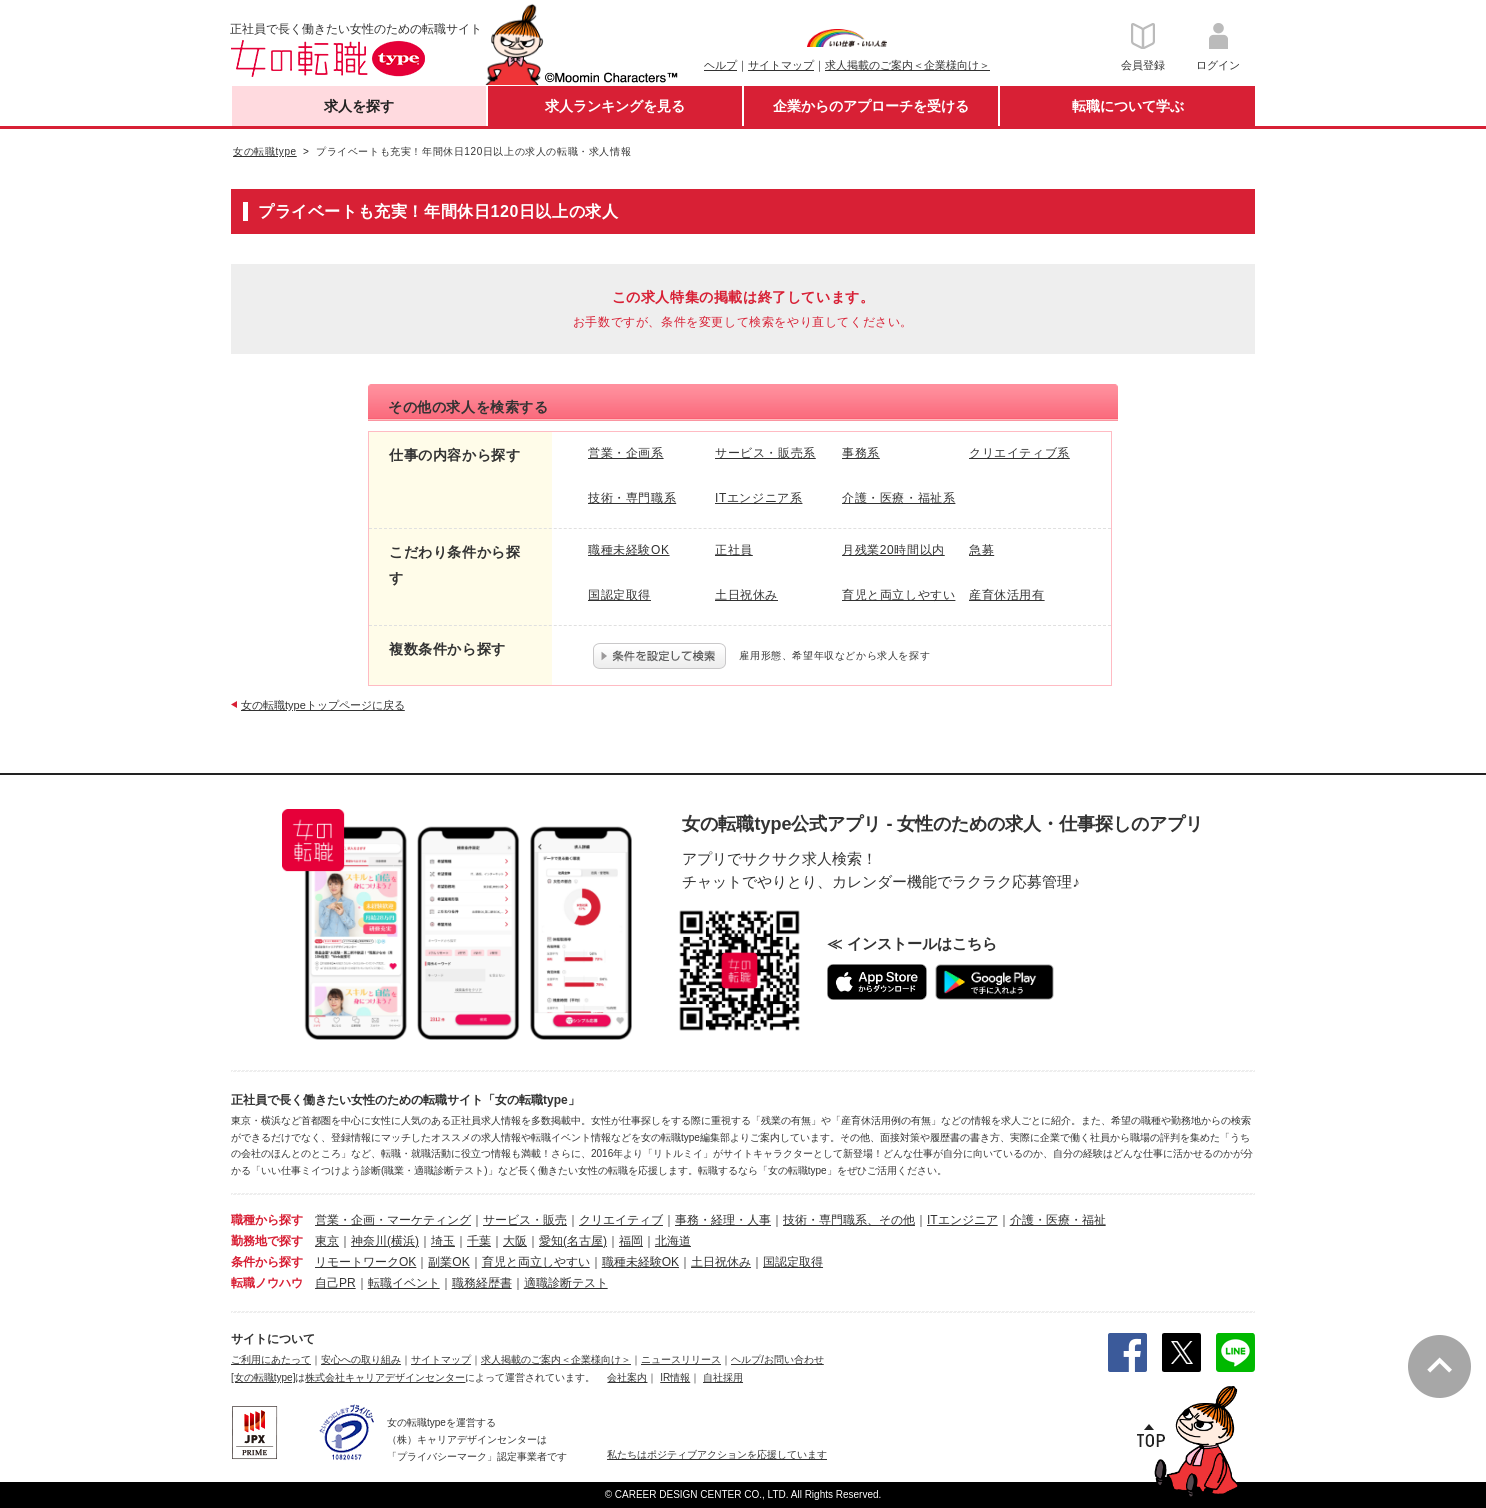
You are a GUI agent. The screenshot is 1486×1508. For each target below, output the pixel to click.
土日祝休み (721, 1262)
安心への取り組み (361, 1359)
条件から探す (267, 1262)
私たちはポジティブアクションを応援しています (717, 1454)
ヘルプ (720, 65)
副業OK (448, 1262)
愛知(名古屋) (573, 1241)
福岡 (631, 1241)
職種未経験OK (640, 1262)
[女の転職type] (263, 1377)
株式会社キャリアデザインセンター (385, 1377)
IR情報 (675, 1377)
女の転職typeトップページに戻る (323, 705)
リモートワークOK (365, 1262)
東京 (327, 1241)
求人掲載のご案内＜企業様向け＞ (907, 65)
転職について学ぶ (1128, 106)
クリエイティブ (621, 1220)
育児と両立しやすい (536, 1262)
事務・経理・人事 (723, 1220)
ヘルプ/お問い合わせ (777, 1359)
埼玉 (443, 1241)
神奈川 (369, 1241)
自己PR (335, 1283)
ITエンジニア (962, 1220)
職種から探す (267, 1220)
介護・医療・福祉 (1058, 1220)
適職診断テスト (566, 1283)
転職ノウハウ (267, 1283)
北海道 (673, 1241)
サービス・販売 (525, 1220)
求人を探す (359, 106)
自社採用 (723, 1377)
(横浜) (403, 1241)
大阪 (515, 1241)
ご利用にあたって (271, 1359)
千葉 (479, 1241)
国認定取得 (793, 1262)
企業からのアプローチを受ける (871, 106)
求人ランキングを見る (615, 106)
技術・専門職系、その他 (849, 1220)
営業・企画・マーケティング (393, 1220)
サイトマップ (781, 65)
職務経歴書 (482, 1283)
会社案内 (627, 1377)
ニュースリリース (681, 1359)
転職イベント (404, 1283)
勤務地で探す (267, 1241)
